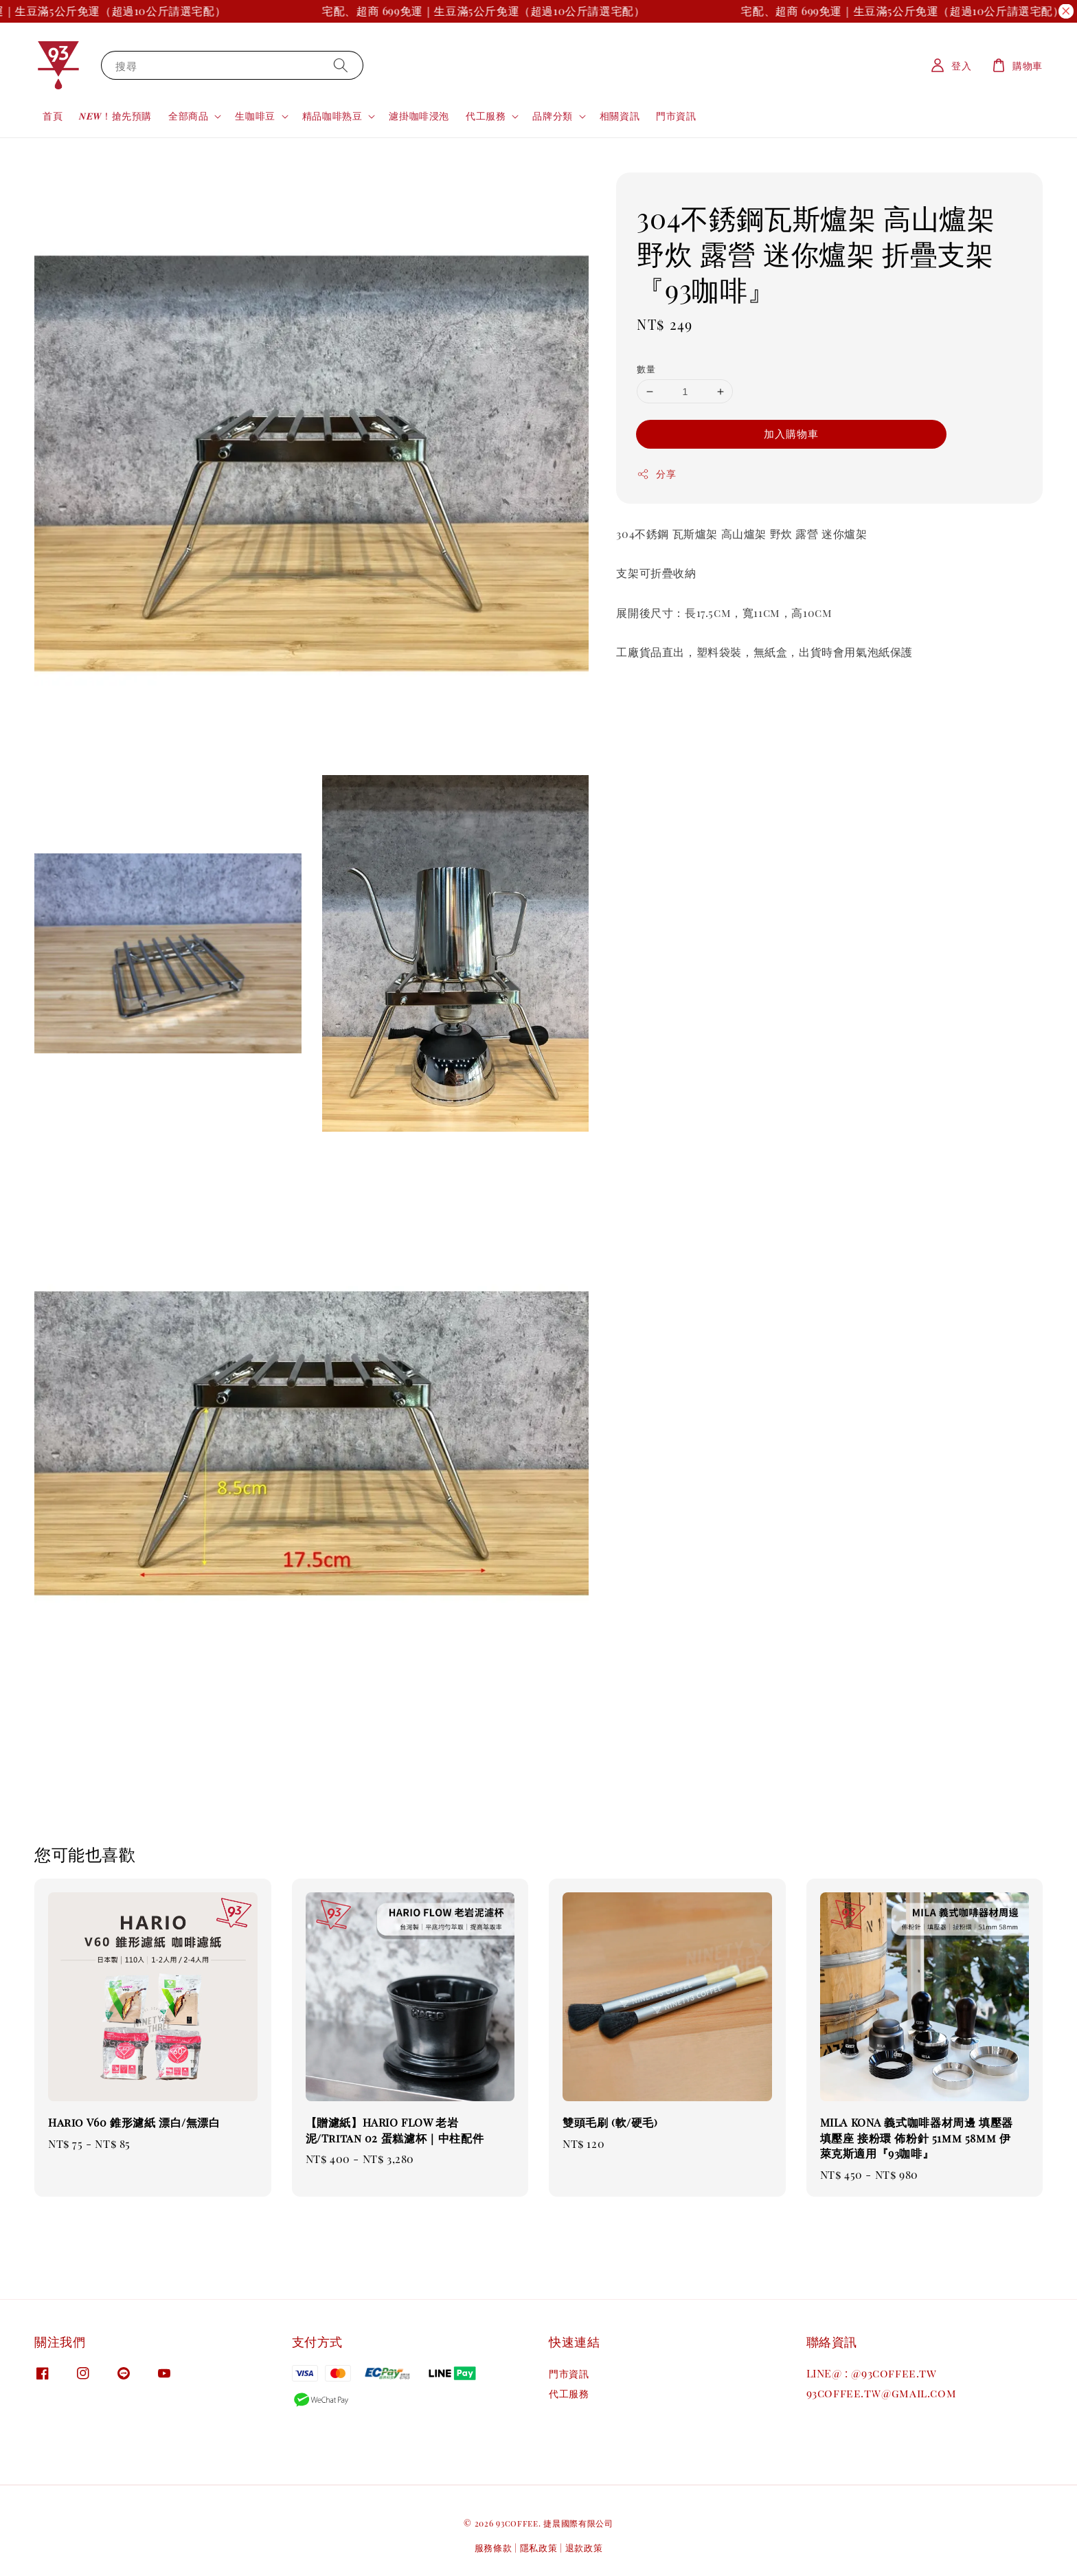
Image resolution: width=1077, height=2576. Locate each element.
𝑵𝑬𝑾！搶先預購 (115, 115)
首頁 (53, 115)
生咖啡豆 (255, 116)
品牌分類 (552, 116)
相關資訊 (619, 115)
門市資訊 (676, 115)
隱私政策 (539, 2547)
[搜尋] (341, 65)
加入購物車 (791, 433)
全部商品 (188, 116)
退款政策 (584, 2547)
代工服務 (486, 116)
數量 (646, 368)
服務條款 (493, 2547)
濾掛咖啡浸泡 (419, 115)
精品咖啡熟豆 (332, 116)
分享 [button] (656, 473)
